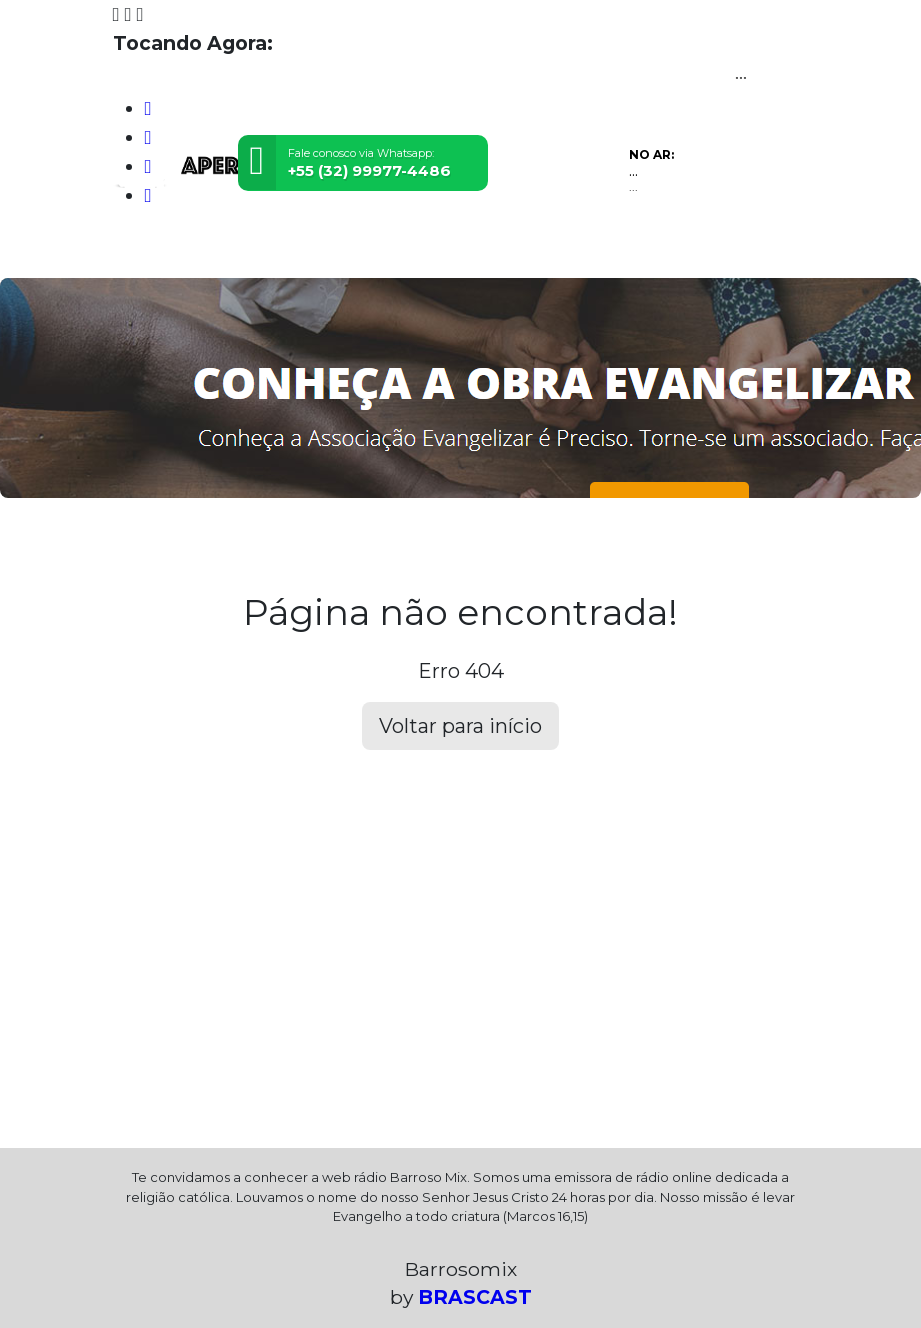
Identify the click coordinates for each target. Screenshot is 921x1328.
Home (138, 251)
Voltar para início (460, 726)
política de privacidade (364, 1280)
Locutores (313, 251)
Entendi (843, 1250)
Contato (392, 251)
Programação (217, 251)
